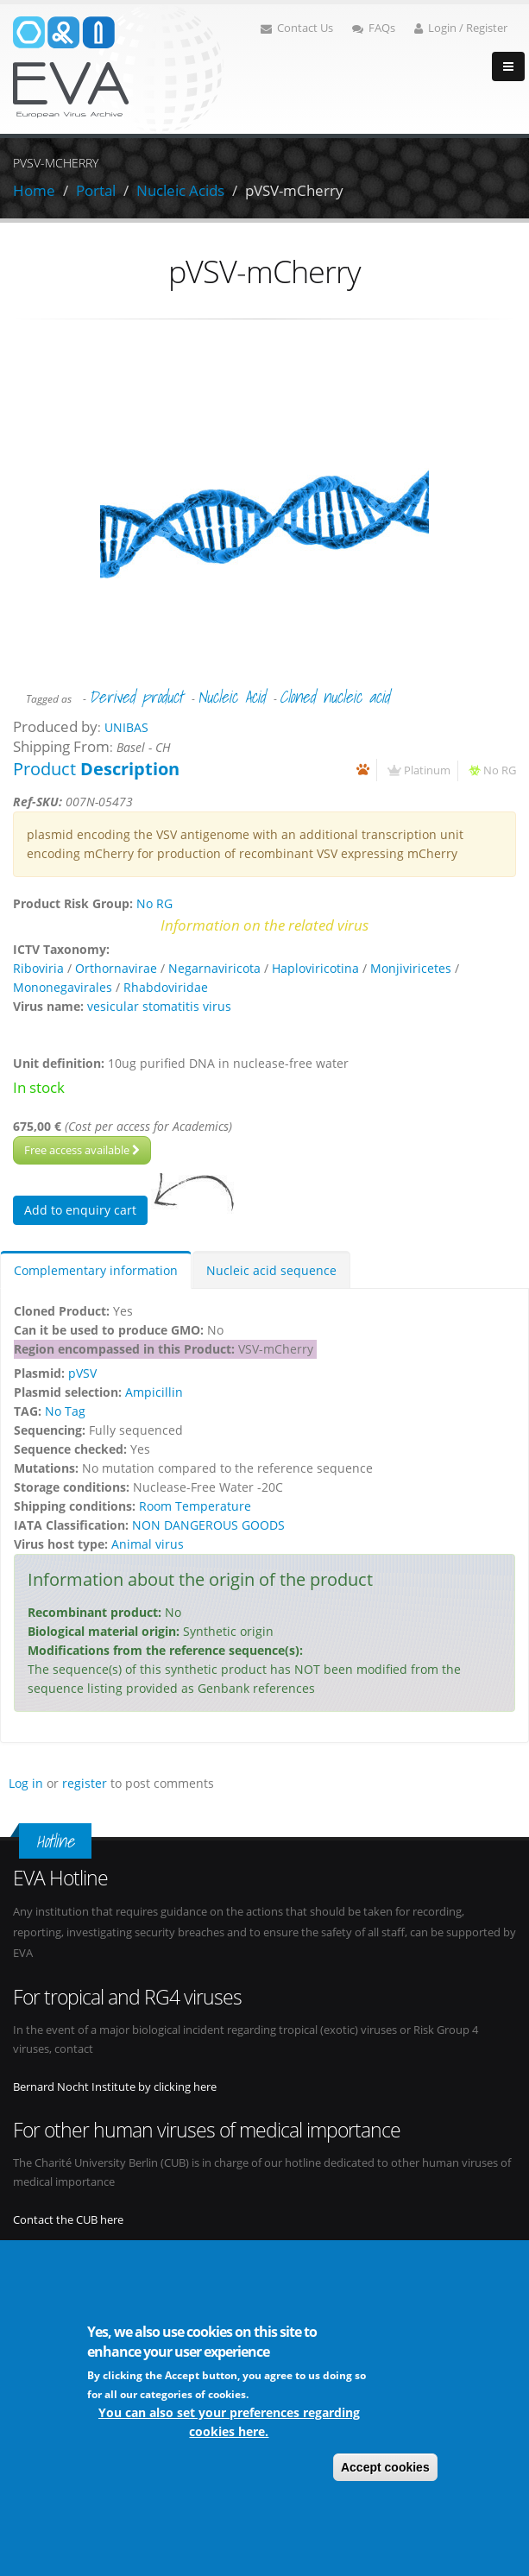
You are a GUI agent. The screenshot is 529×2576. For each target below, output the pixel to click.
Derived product (136, 697)
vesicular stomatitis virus (159, 1006)
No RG (499, 770)
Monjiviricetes (410, 968)
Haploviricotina (315, 968)
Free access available (82, 1150)
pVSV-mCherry (294, 190)
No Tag (65, 1411)
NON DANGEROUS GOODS (208, 1525)
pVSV (82, 1373)
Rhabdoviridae (165, 987)
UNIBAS (126, 727)
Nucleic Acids (180, 190)
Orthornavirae (116, 968)
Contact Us (297, 28)
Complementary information (96, 1270)
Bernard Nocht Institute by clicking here (115, 2087)
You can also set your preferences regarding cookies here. (229, 2422)
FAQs (373, 28)
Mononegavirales (62, 987)
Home (34, 190)
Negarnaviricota (214, 968)
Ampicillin (154, 1392)
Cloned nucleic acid (334, 697)
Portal (96, 190)
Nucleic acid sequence (271, 1270)
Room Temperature (195, 1506)
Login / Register (460, 28)
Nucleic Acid (231, 697)
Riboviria (38, 968)
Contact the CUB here (68, 2220)
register (84, 1783)
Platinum (427, 770)
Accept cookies (385, 2467)
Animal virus (147, 1544)
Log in (26, 1783)
